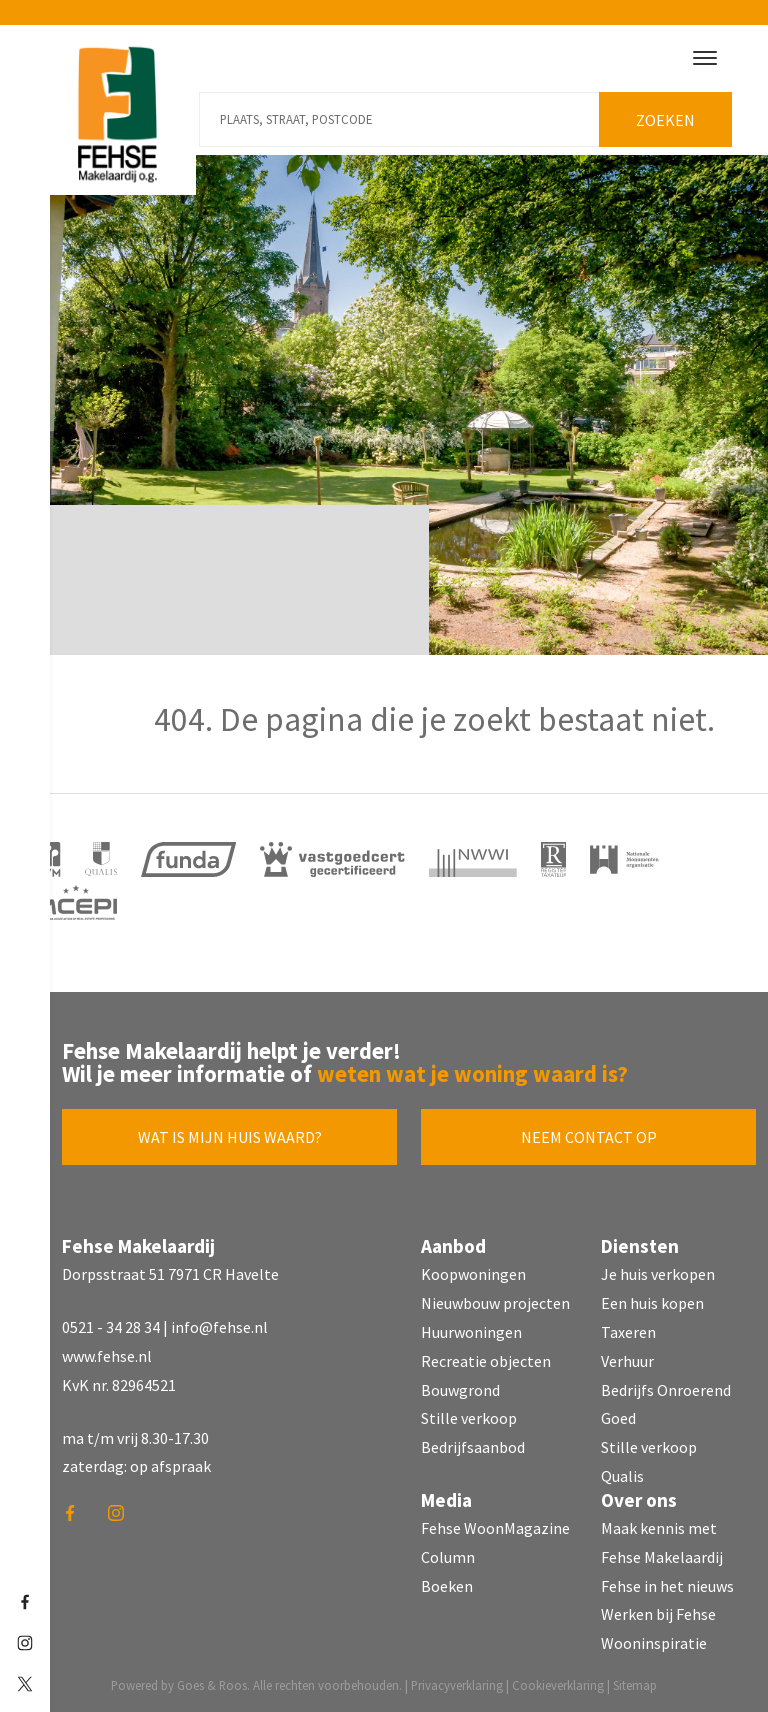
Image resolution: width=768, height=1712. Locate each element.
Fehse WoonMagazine (495, 1527)
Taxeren (628, 1331)
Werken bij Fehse (658, 1613)
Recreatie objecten (486, 1360)
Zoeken (666, 119)
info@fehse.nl (219, 1326)
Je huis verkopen (658, 1273)
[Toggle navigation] (704, 58)
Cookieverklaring (558, 1684)
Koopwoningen (473, 1273)
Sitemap (635, 1684)
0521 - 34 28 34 (111, 1326)
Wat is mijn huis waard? (230, 1136)
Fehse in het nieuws (667, 1584)
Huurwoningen (471, 1331)
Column (448, 1556)
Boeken (447, 1584)
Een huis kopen (652, 1302)
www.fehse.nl (107, 1355)
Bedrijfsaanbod (473, 1446)
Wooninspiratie (654, 1642)
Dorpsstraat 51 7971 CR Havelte (170, 1273)
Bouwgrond (460, 1388)
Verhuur (627, 1360)
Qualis (622, 1475)
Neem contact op (589, 1136)
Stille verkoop (469, 1417)
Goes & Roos (212, 1684)
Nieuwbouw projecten (495, 1302)
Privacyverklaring (457, 1684)
